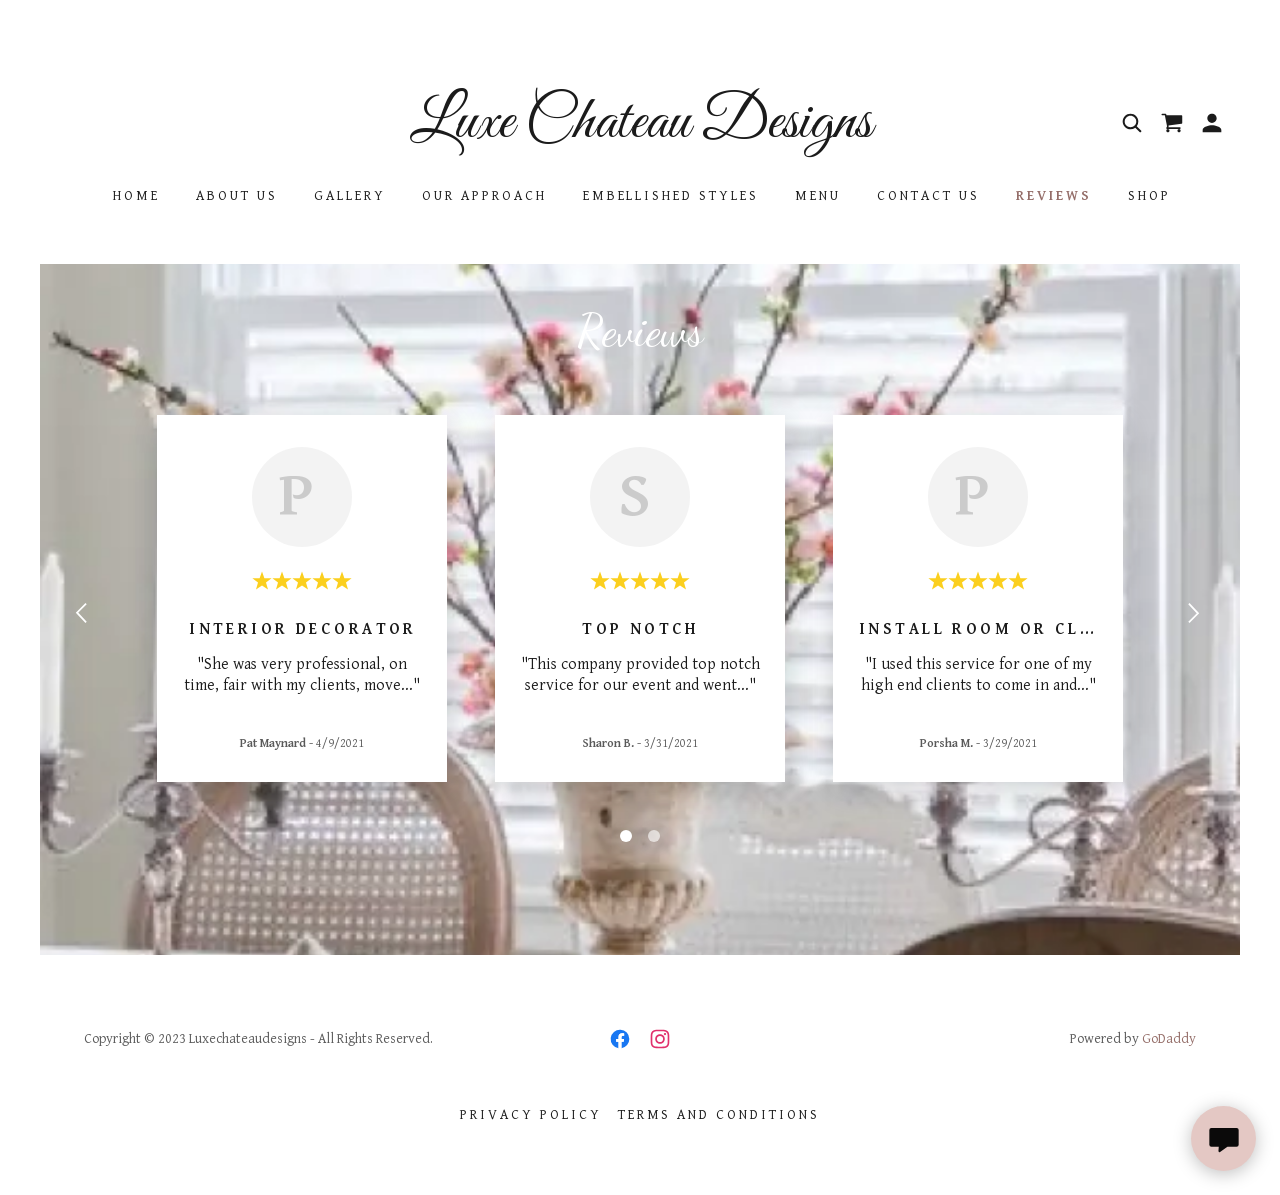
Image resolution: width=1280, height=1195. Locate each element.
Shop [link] (1149, 196)
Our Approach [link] (484, 196)
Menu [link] (818, 196)
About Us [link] (237, 196)
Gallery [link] (350, 196)
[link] (640, 132)
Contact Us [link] (928, 196)
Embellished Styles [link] (671, 196)
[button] (1212, 123)
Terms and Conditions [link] (719, 1115)
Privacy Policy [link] (531, 1115)
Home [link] (136, 196)
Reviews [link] (1054, 196)
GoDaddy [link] (1169, 1039)
